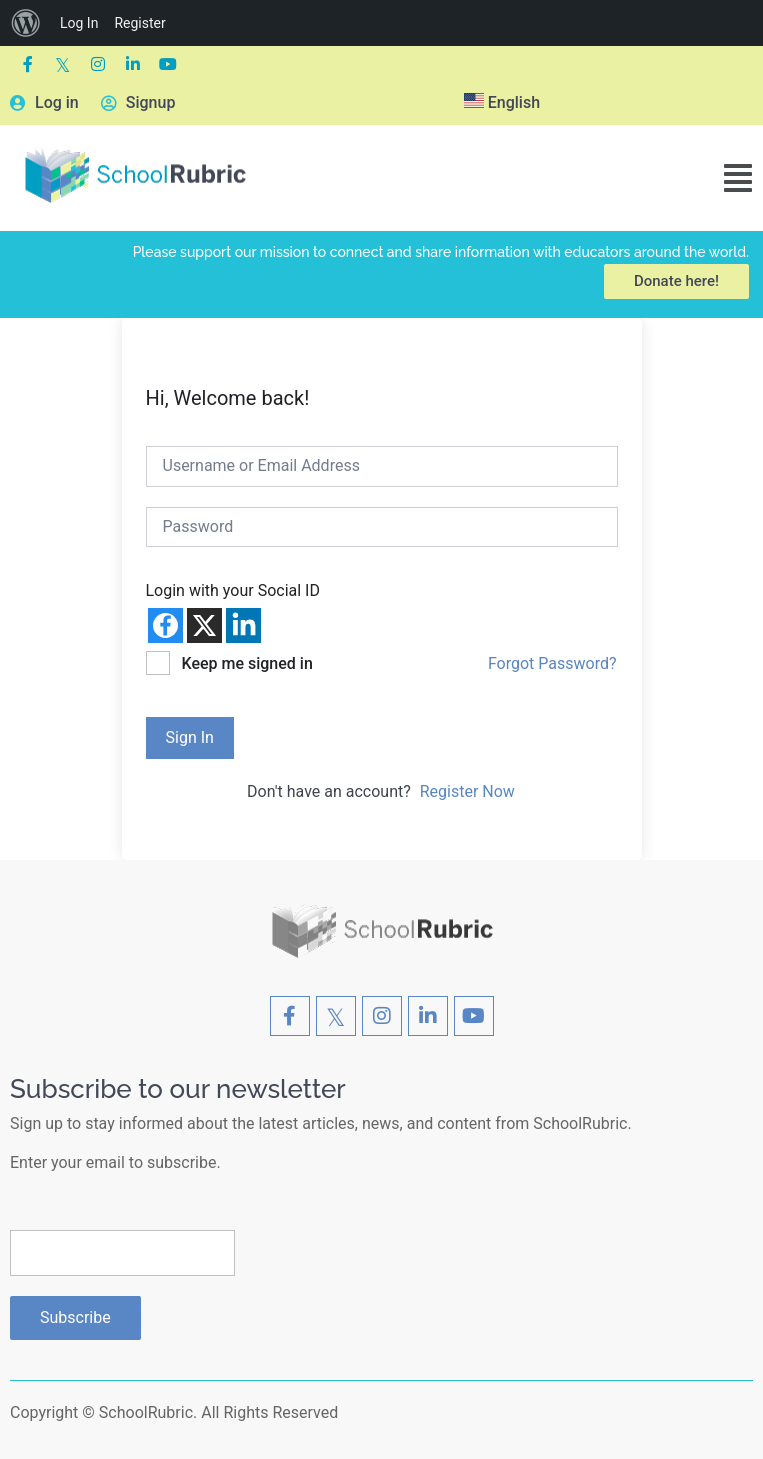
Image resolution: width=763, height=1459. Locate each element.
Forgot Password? (552, 663)
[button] (738, 178)
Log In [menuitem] (79, 23)
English (502, 102)
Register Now (467, 791)
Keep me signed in (246, 663)
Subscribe (75, 1317)
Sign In (190, 737)
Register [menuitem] (139, 23)
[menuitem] (26, 23)
